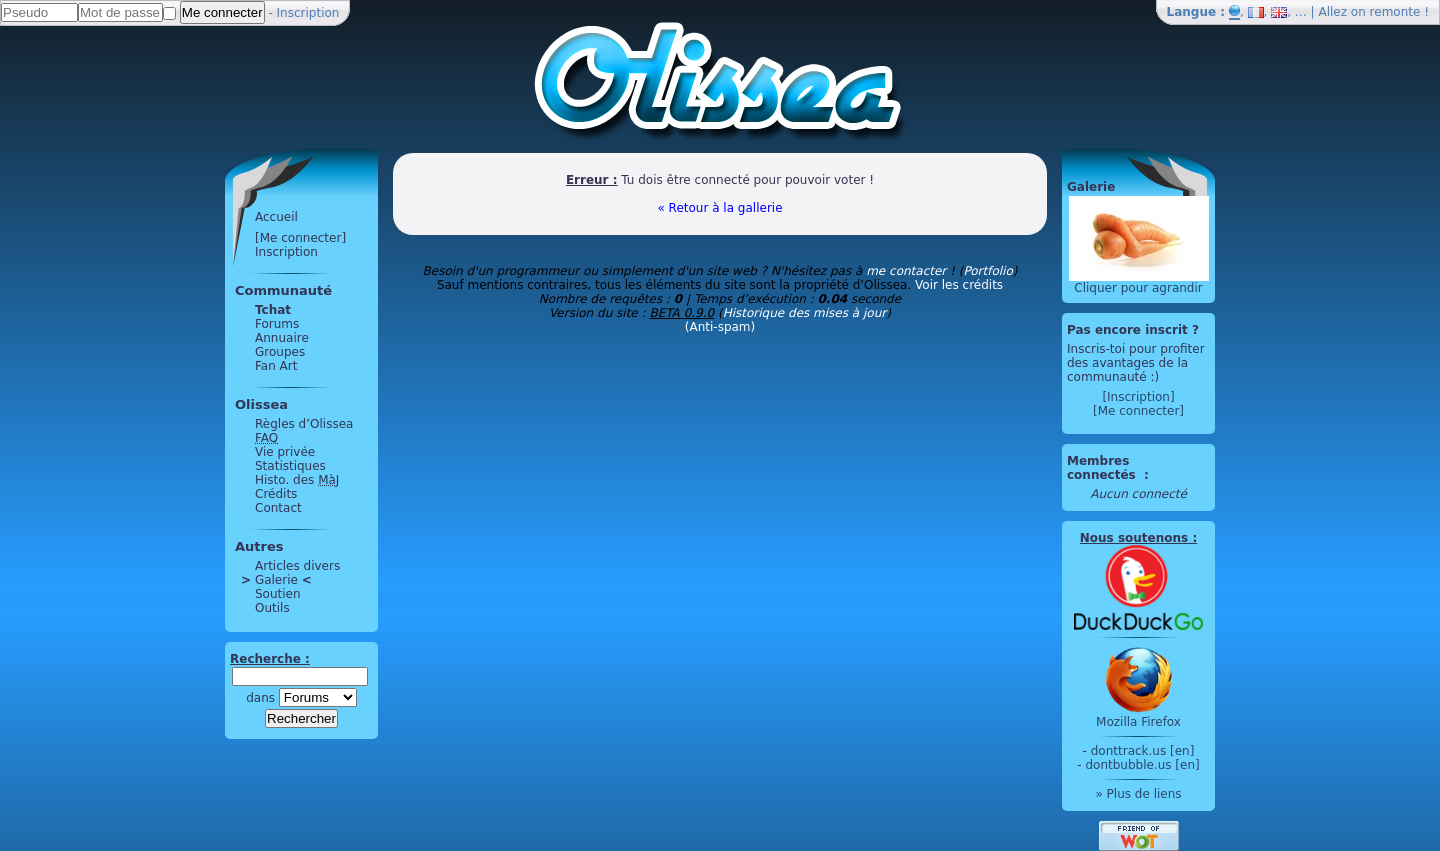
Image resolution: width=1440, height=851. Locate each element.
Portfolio (987, 271)
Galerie (276, 580)
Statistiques (290, 466)
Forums (277, 324)
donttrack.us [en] (1143, 751)
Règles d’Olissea (304, 424)
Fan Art (276, 366)
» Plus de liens (1138, 794)
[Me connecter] (300, 238)
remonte (1395, 12)
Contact (278, 508)
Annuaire (282, 338)
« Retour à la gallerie (719, 208)
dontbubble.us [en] (1142, 765)
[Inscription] (1138, 397)
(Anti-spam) (720, 327)
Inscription (308, 13)
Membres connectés (1103, 468)
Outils (272, 608)
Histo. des (297, 480)
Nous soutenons (1134, 538)
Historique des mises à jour (805, 313)
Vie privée (285, 452)
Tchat (273, 310)
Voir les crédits (959, 285)
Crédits (276, 494)
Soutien (278, 594)
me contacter (906, 271)
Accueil (276, 217)
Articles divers (297, 566)
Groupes (280, 352)
